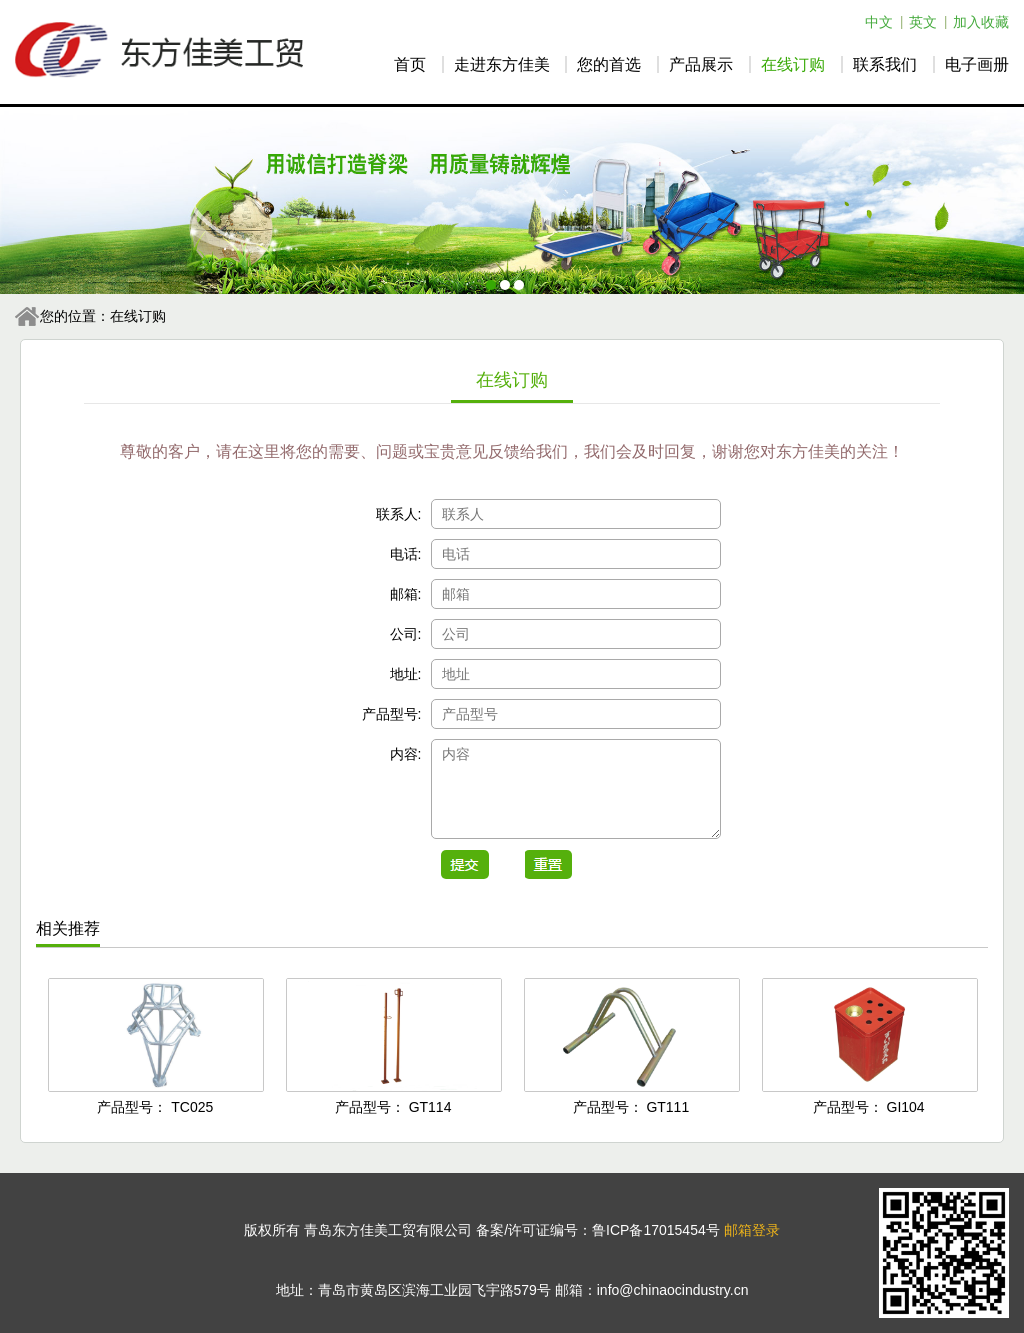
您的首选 (609, 64)
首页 (410, 64)
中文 (879, 22)
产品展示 (701, 64)
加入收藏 (981, 22)
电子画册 (977, 64)
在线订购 (793, 64)
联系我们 (885, 64)
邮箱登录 (752, 1230)
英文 (923, 22)
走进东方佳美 (502, 64)
